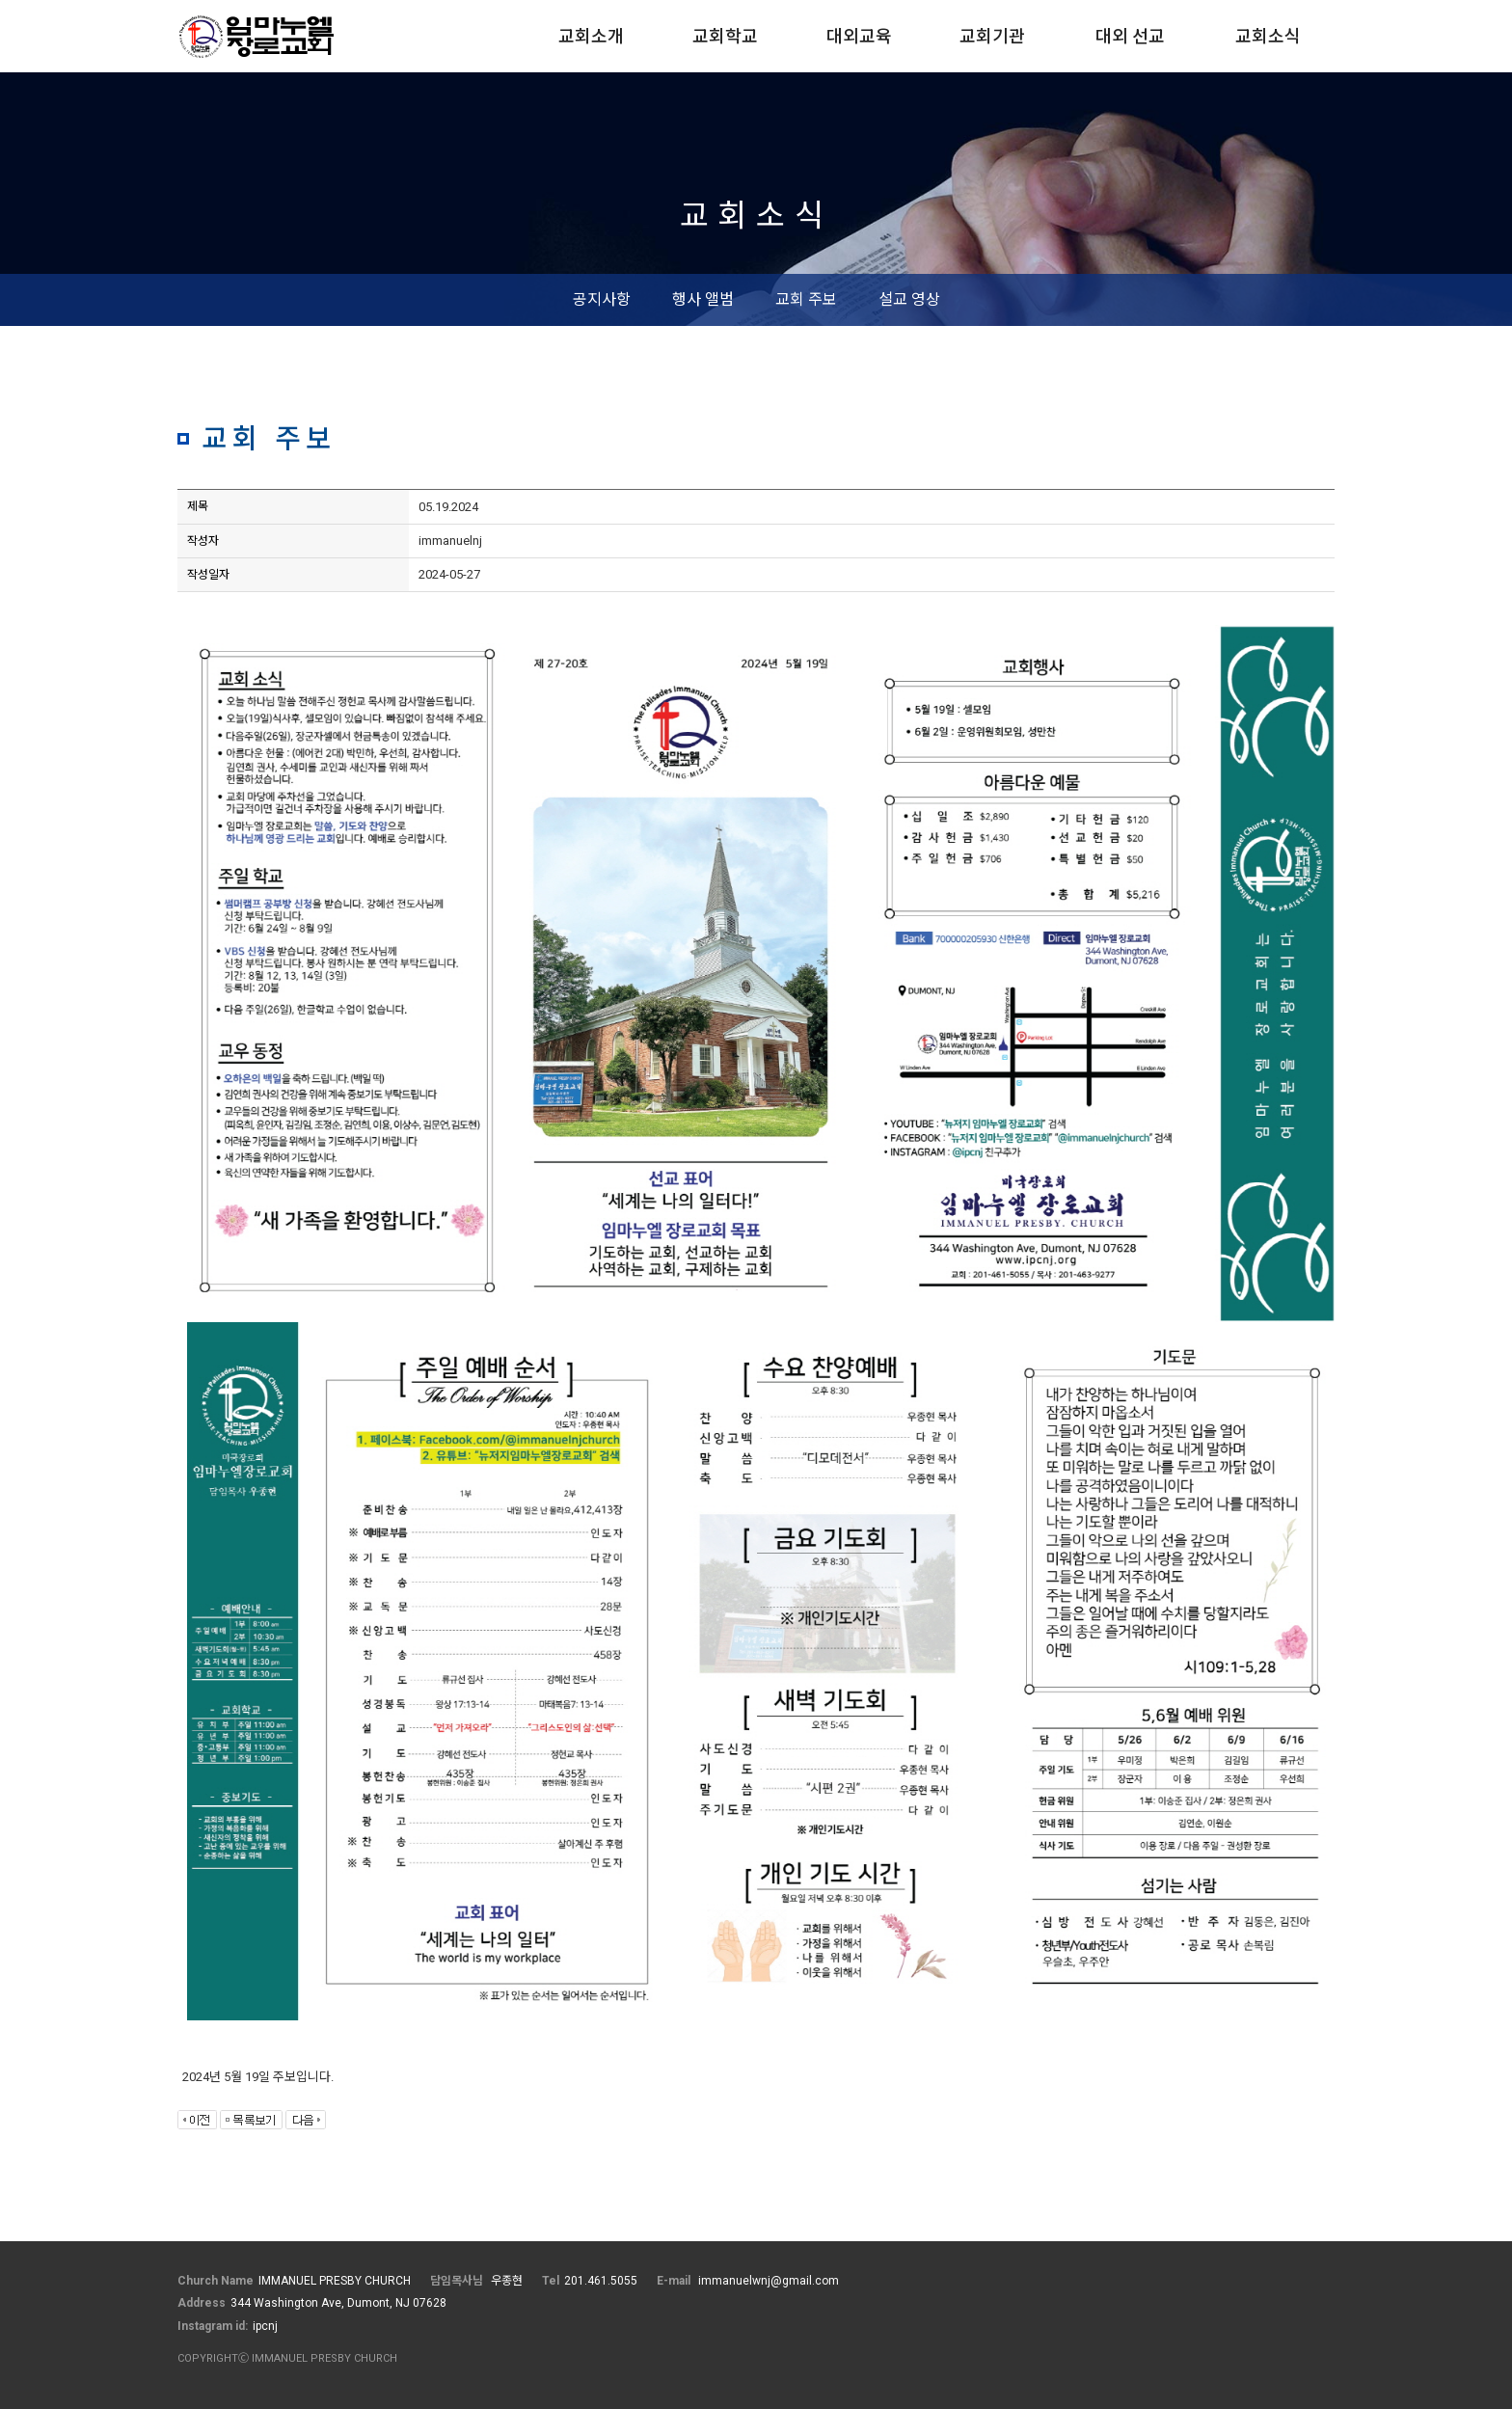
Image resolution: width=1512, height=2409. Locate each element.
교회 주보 (806, 299)
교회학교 (725, 36)
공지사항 (602, 299)
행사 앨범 (703, 299)
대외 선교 (1130, 36)
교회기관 (992, 36)
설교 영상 (909, 299)
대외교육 (859, 36)
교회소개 (591, 36)
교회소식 (1268, 36)
